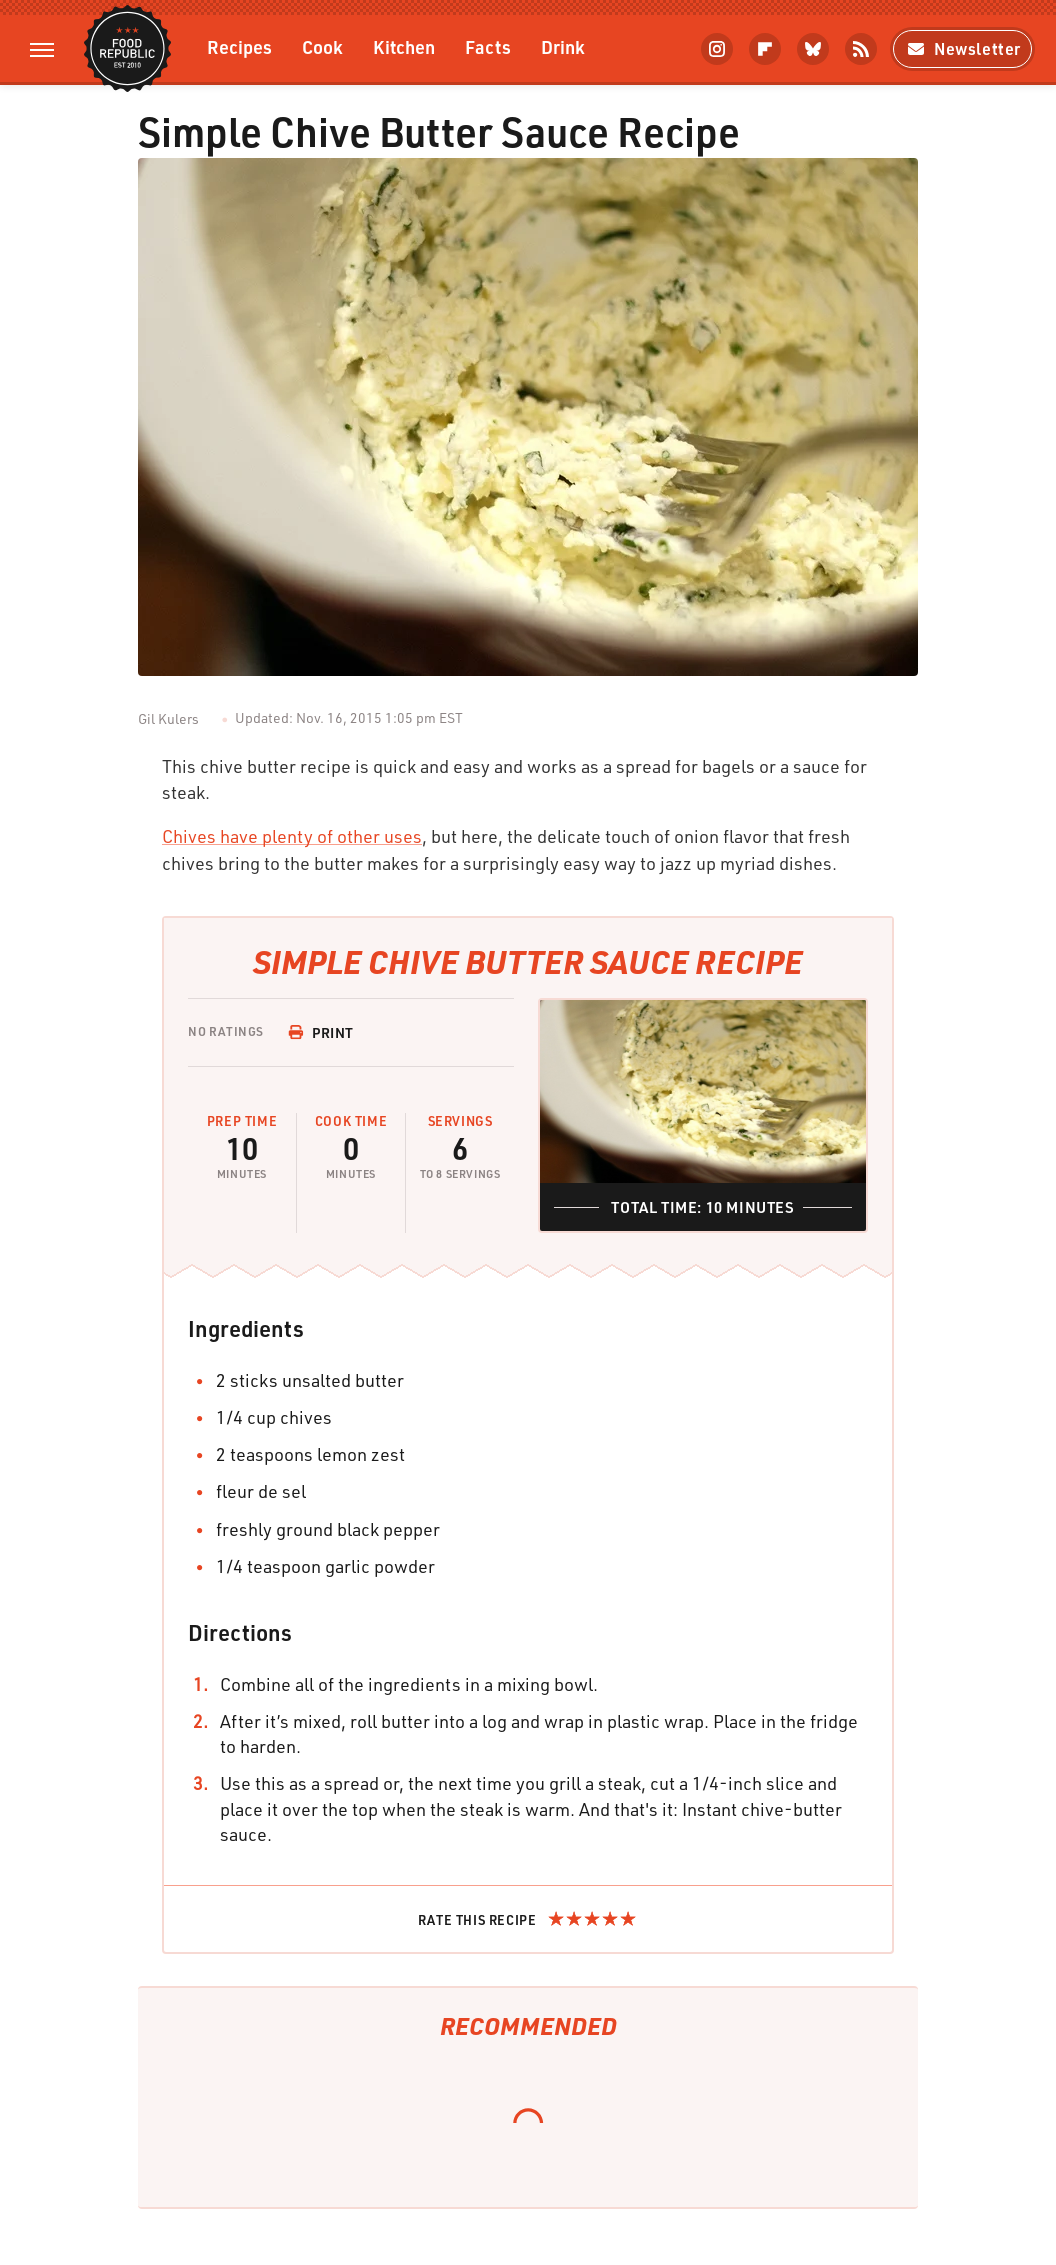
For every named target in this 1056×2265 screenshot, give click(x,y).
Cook (322, 46)
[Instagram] (717, 49)
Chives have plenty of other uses (292, 836)
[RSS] (861, 49)
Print (321, 1032)
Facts (488, 46)
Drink (563, 46)
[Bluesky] (813, 49)
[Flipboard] (765, 49)
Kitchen (404, 46)
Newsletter (962, 48)
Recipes (239, 46)
